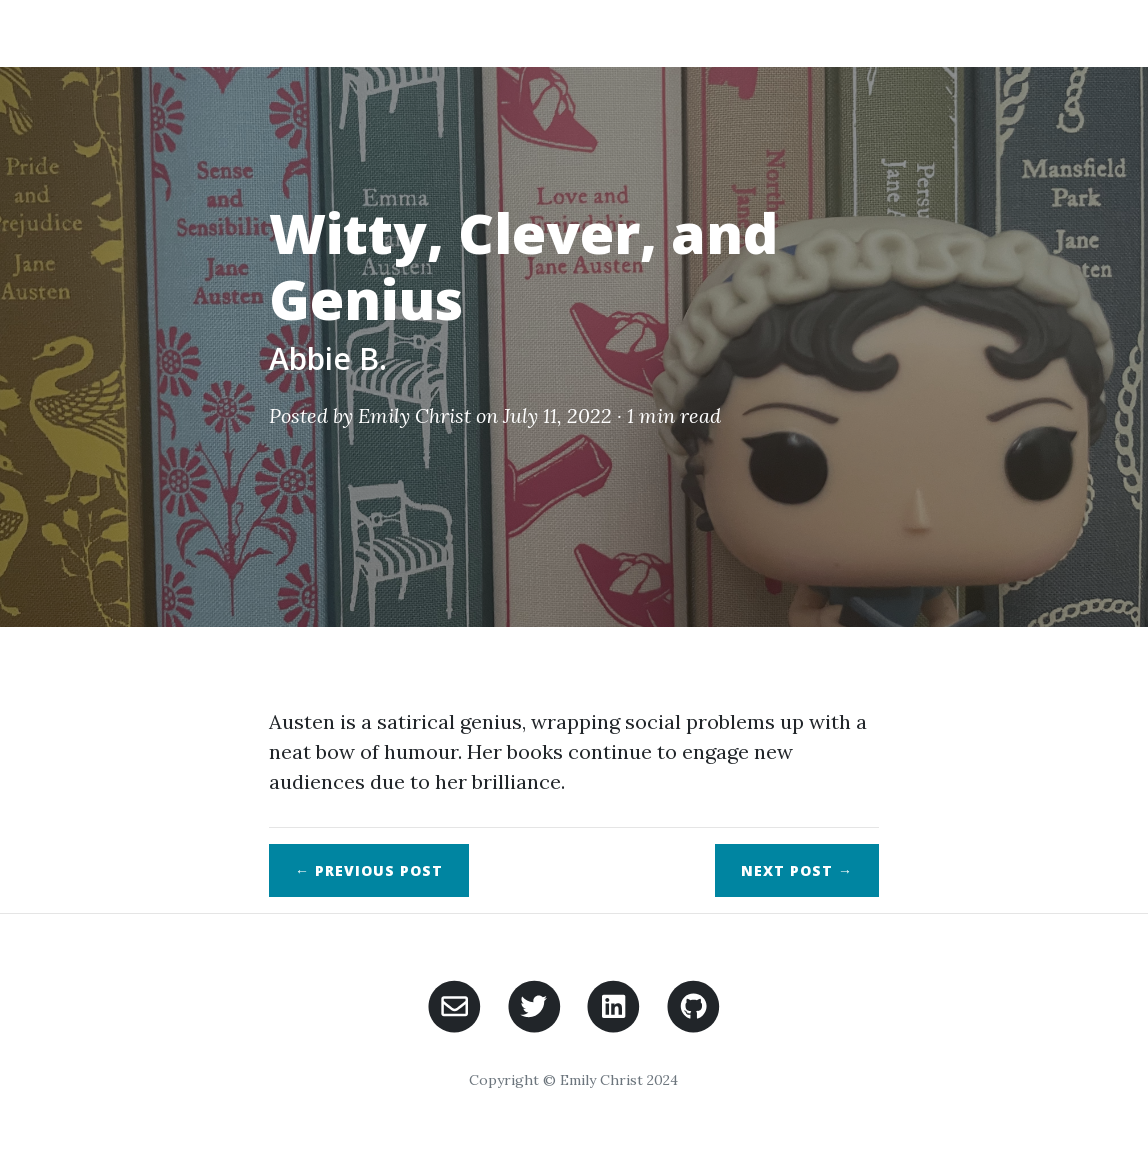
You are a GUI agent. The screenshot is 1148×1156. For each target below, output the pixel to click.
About (772, 32)
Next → (797, 870)
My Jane (170, 32)
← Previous (369, 870)
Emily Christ (414, 415)
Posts (861, 32)
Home (686, 32)
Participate (972, 32)
